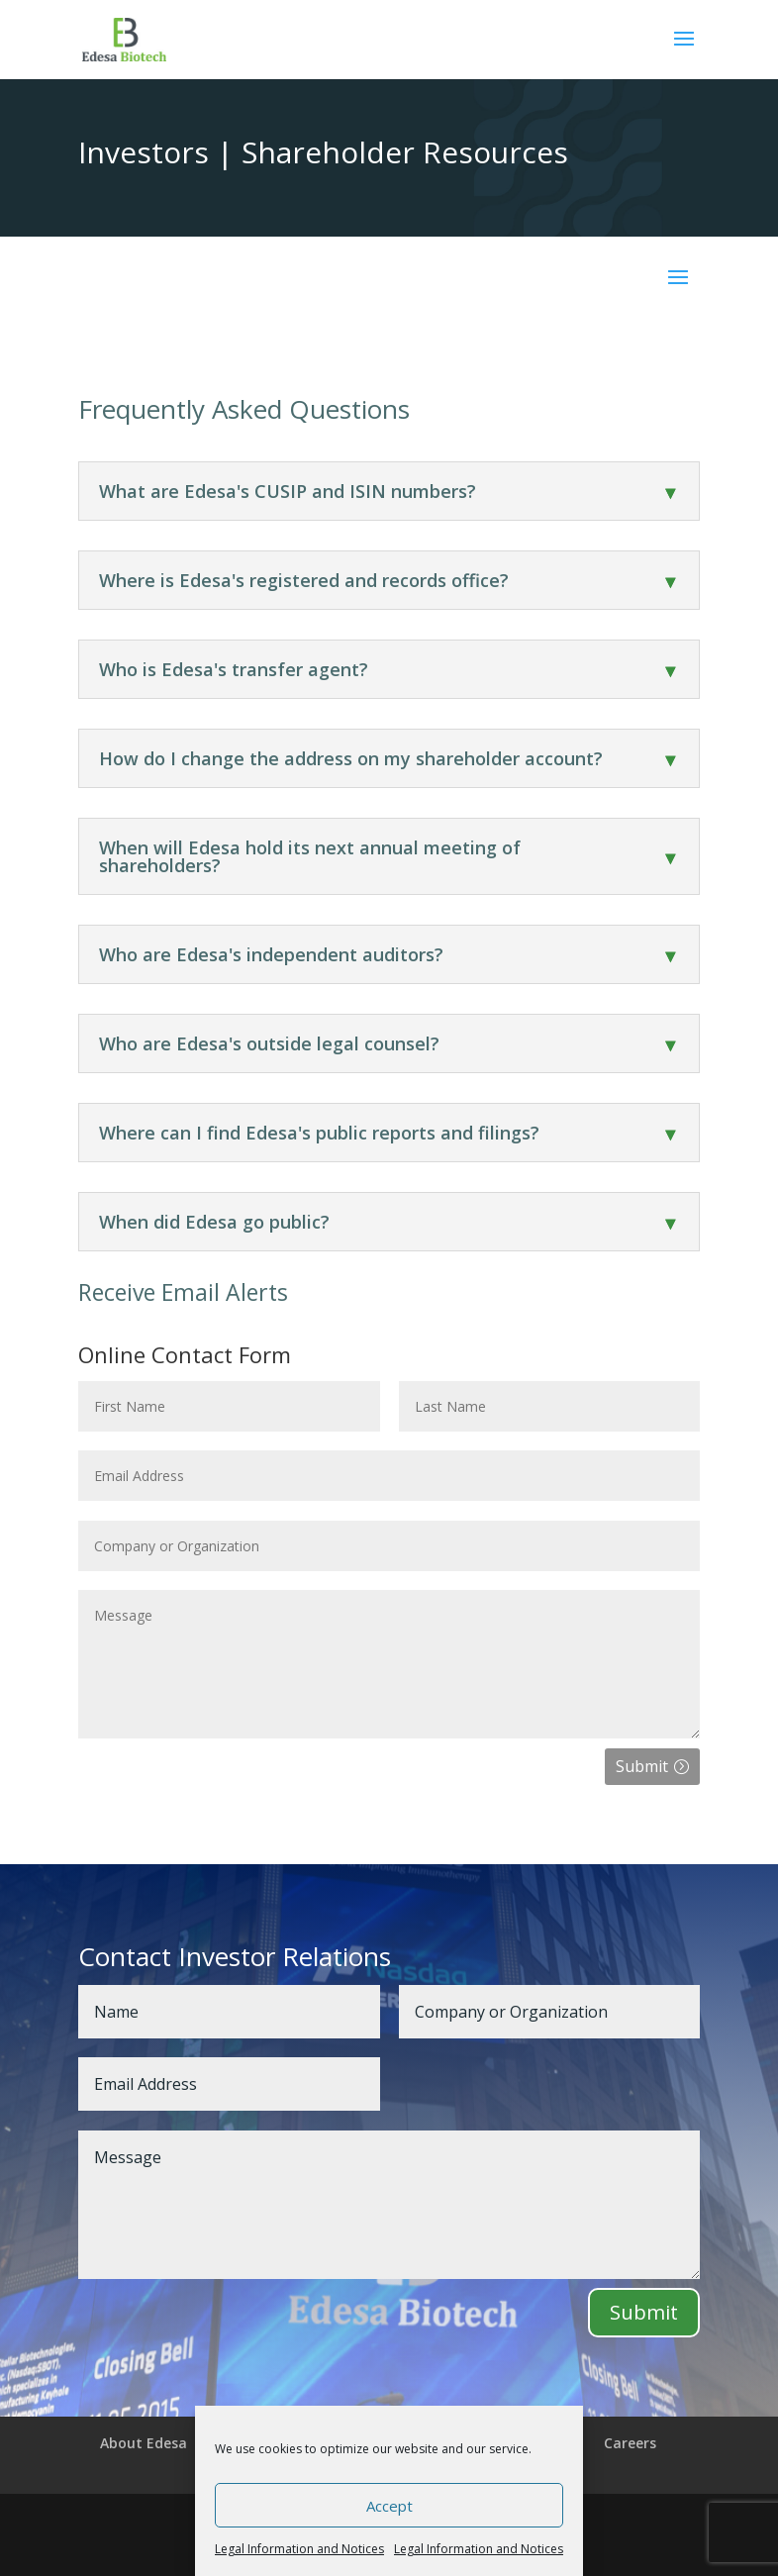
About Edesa (143, 2442)
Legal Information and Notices (299, 2548)
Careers (630, 2442)
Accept (389, 2506)
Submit (642, 1766)
